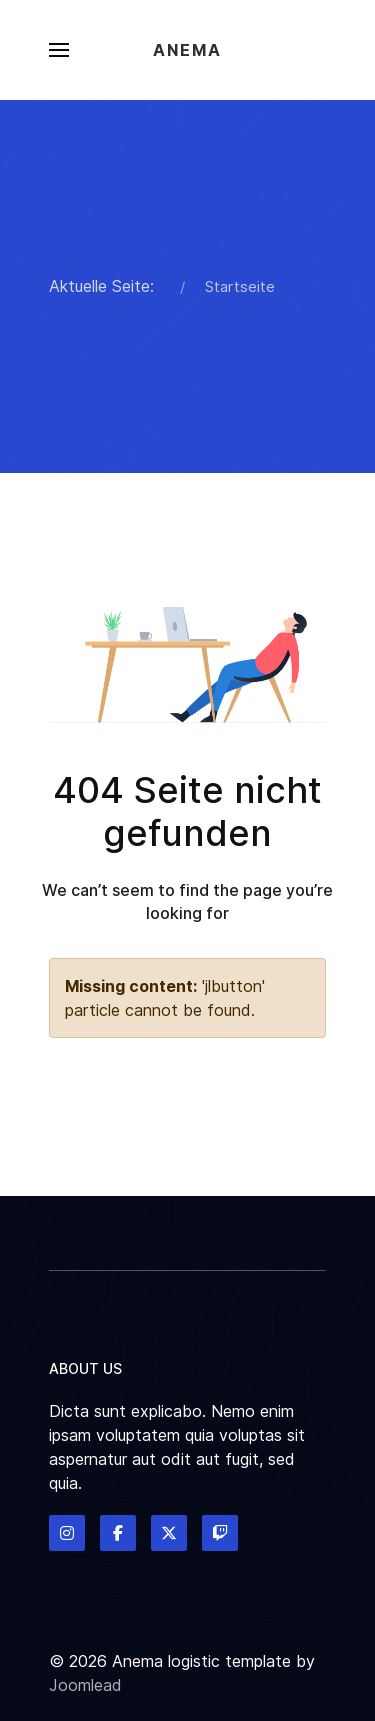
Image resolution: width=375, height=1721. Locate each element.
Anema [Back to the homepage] (187, 50)
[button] (59, 50)
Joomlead (85, 1685)
